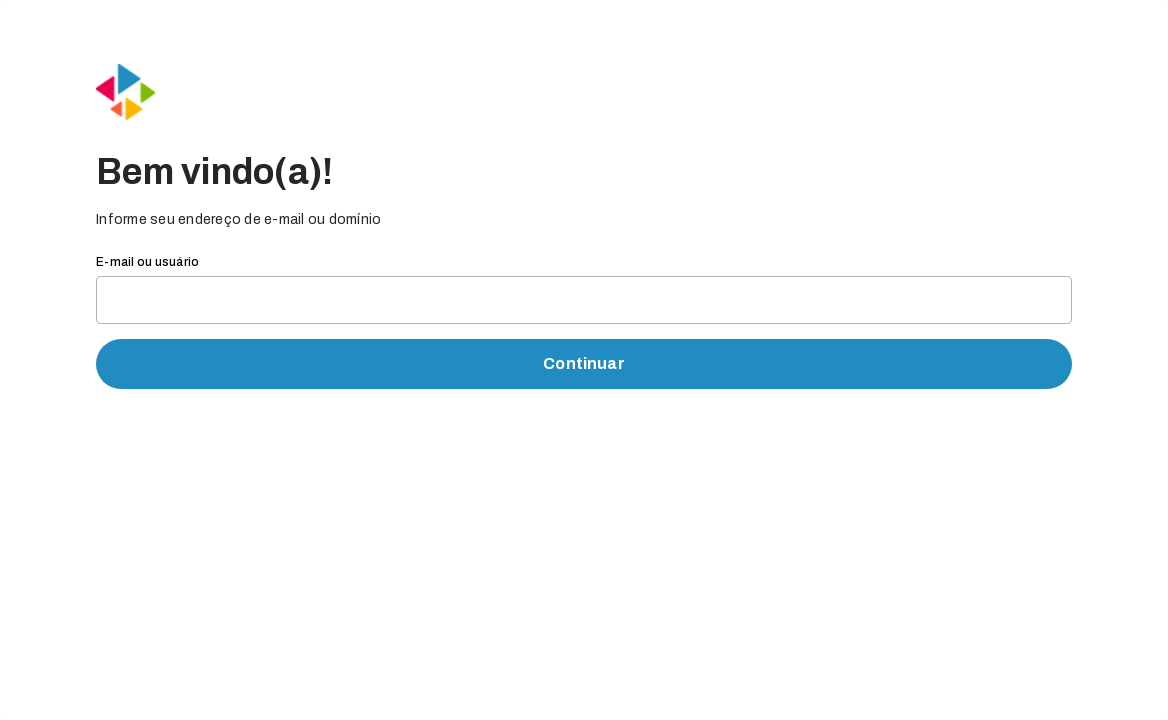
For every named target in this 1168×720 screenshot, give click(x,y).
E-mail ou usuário (147, 262)
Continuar (583, 363)
